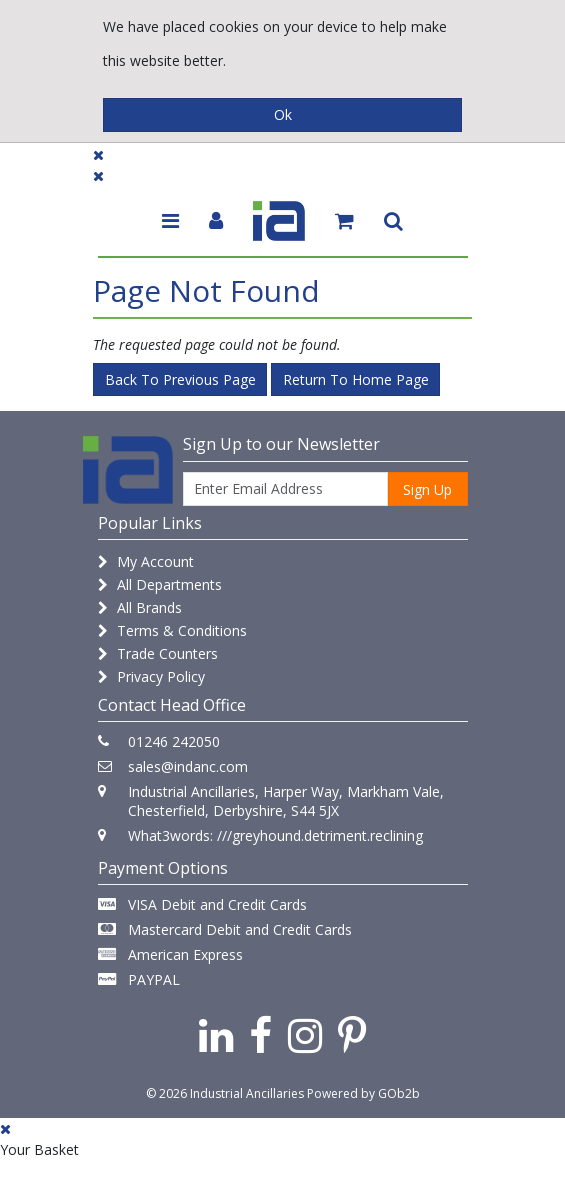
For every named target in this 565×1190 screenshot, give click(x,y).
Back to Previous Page (180, 379)
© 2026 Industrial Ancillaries (225, 1093)
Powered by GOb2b (363, 1093)
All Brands (140, 607)
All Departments (160, 584)
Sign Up (427, 489)
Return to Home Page (356, 379)
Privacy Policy (151, 676)
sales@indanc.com (188, 766)
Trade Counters (158, 653)
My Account (146, 561)
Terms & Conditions (172, 630)
